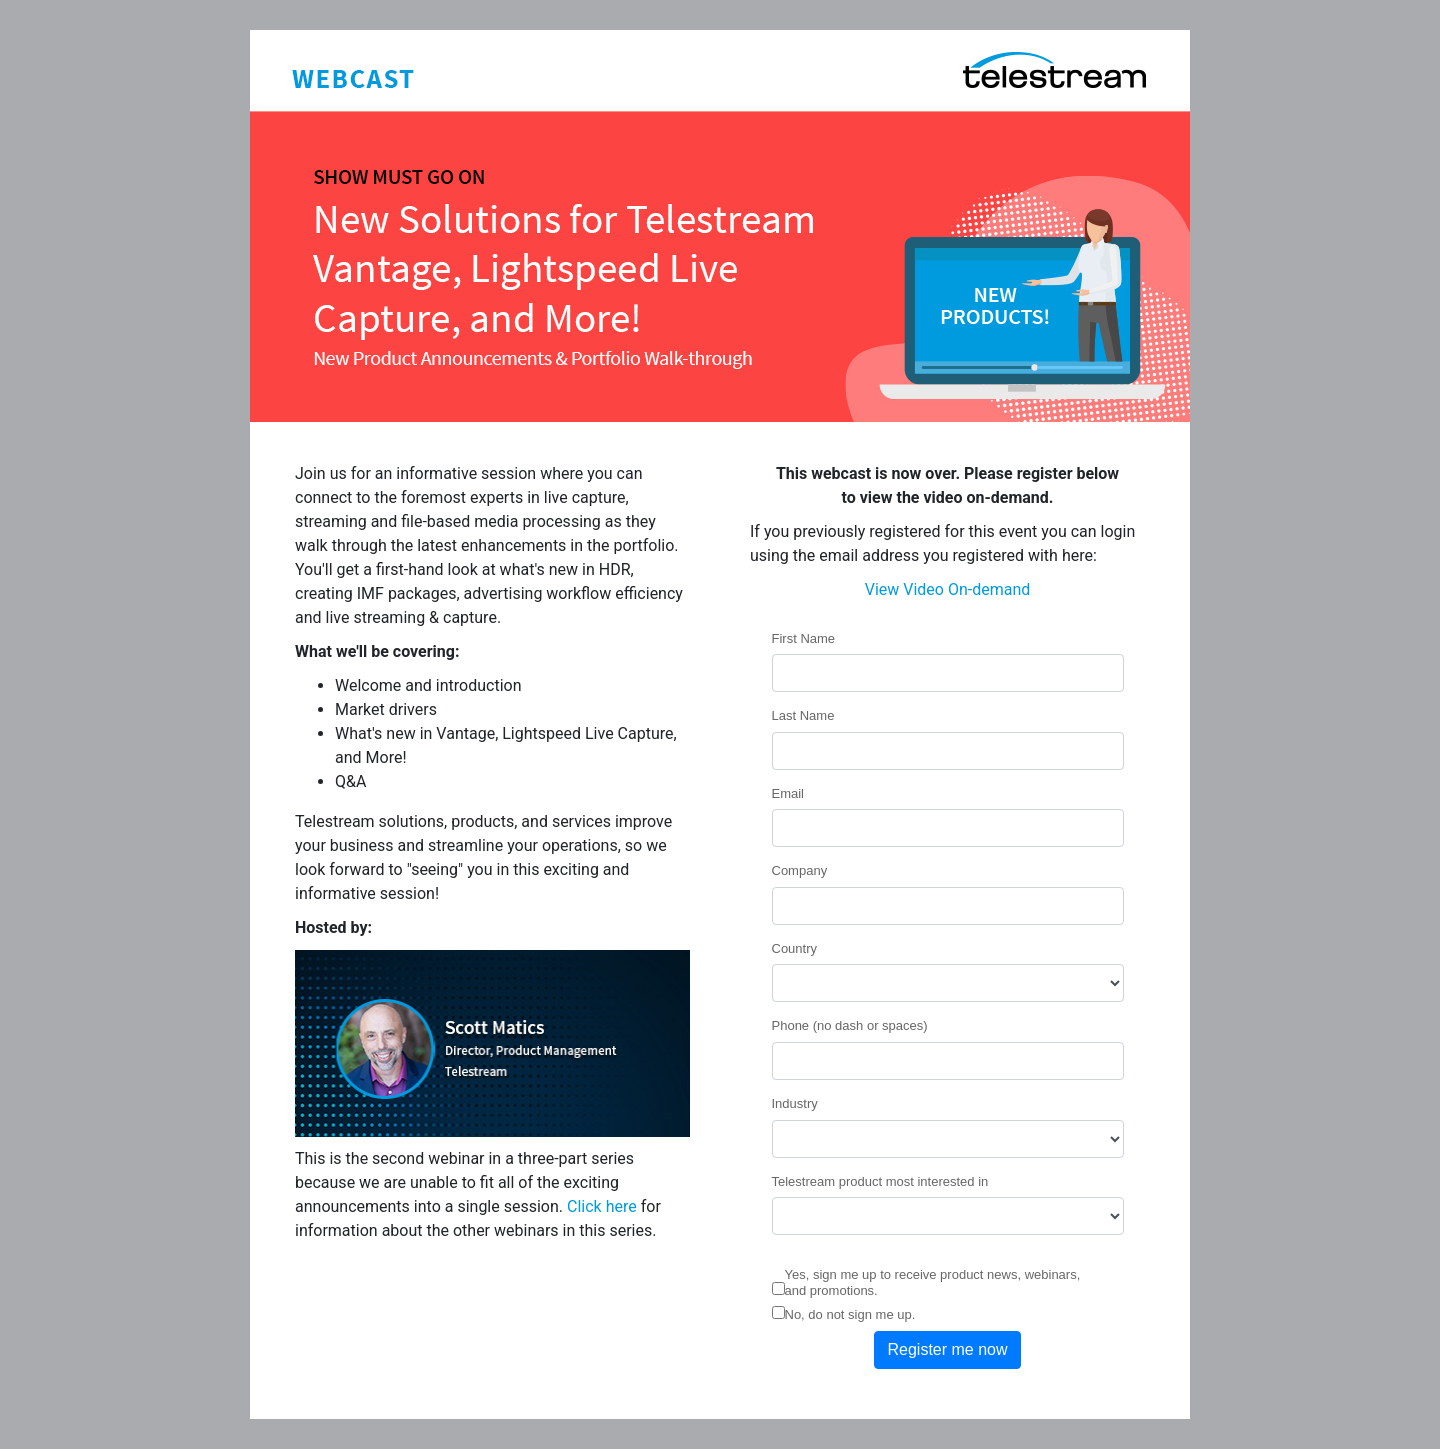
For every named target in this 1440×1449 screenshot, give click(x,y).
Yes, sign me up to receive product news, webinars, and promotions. (933, 1282)
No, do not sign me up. (850, 1314)
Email (788, 793)
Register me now (947, 1349)
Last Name (803, 715)
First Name (804, 638)
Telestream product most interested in (880, 1181)
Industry (795, 1103)
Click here (602, 1206)
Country (795, 948)
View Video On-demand (948, 589)
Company (800, 870)
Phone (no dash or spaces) (850, 1025)
